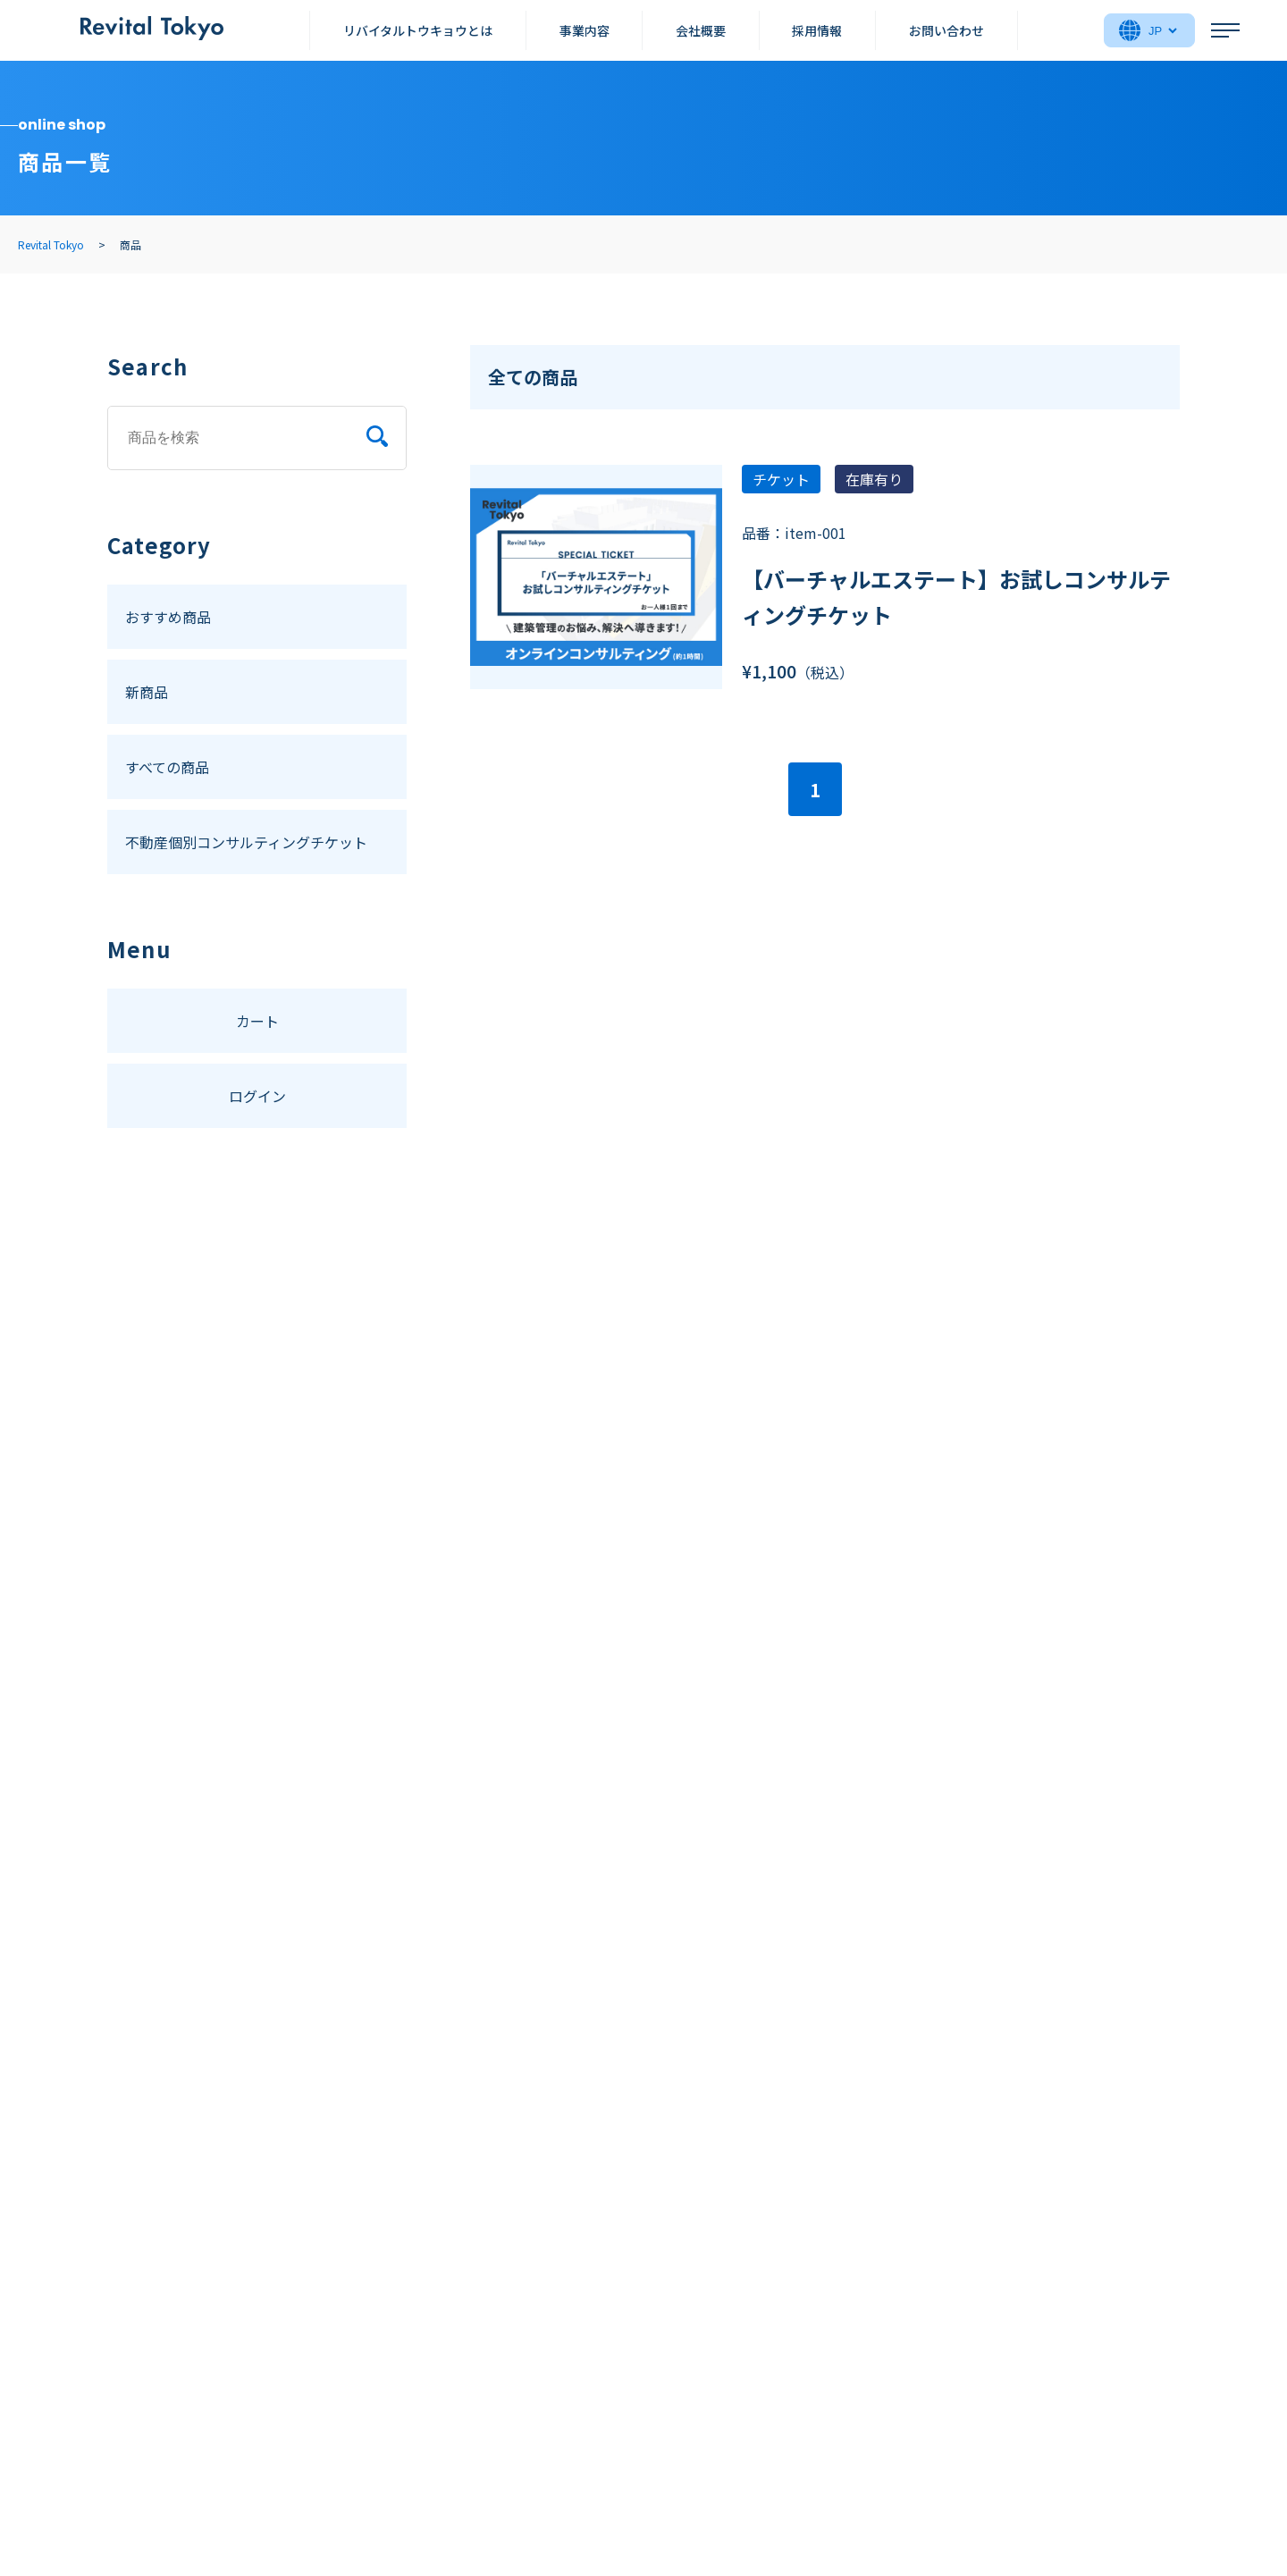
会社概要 (701, 30)
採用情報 (817, 30)
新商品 (146, 692)
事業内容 (584, 30)
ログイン (257, 1096)
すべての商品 (167, 767)
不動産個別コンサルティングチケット (246, 842)
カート (257, 1020)
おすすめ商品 (168, 616)
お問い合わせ (946, 30)
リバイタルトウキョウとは (417, 30)
